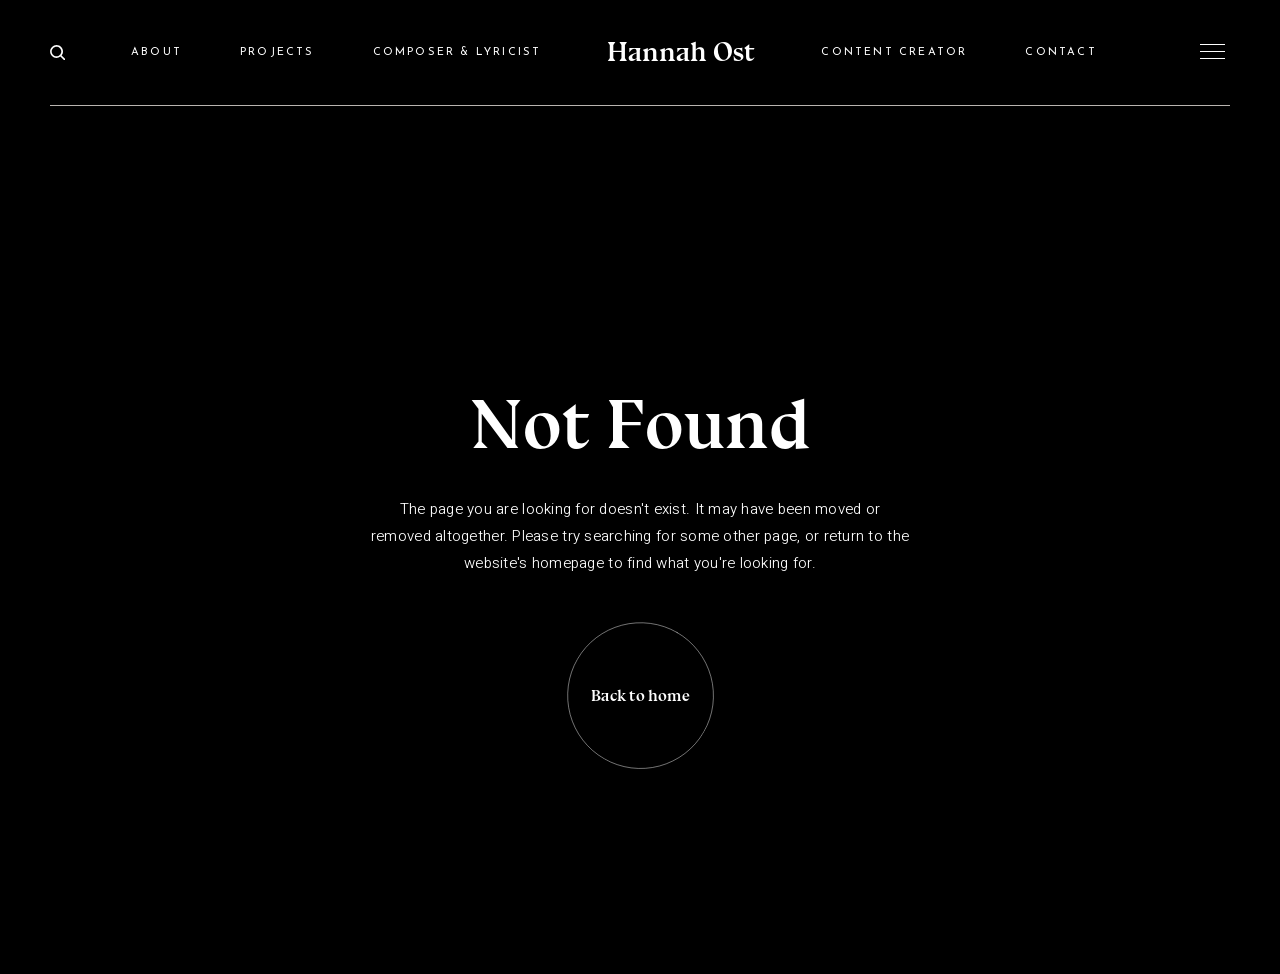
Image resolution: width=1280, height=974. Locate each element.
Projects (277, 52)
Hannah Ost (681, 52)
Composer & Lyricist (457, 52)
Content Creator (894, 52)
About (156, 52)
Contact (1060, 52)
